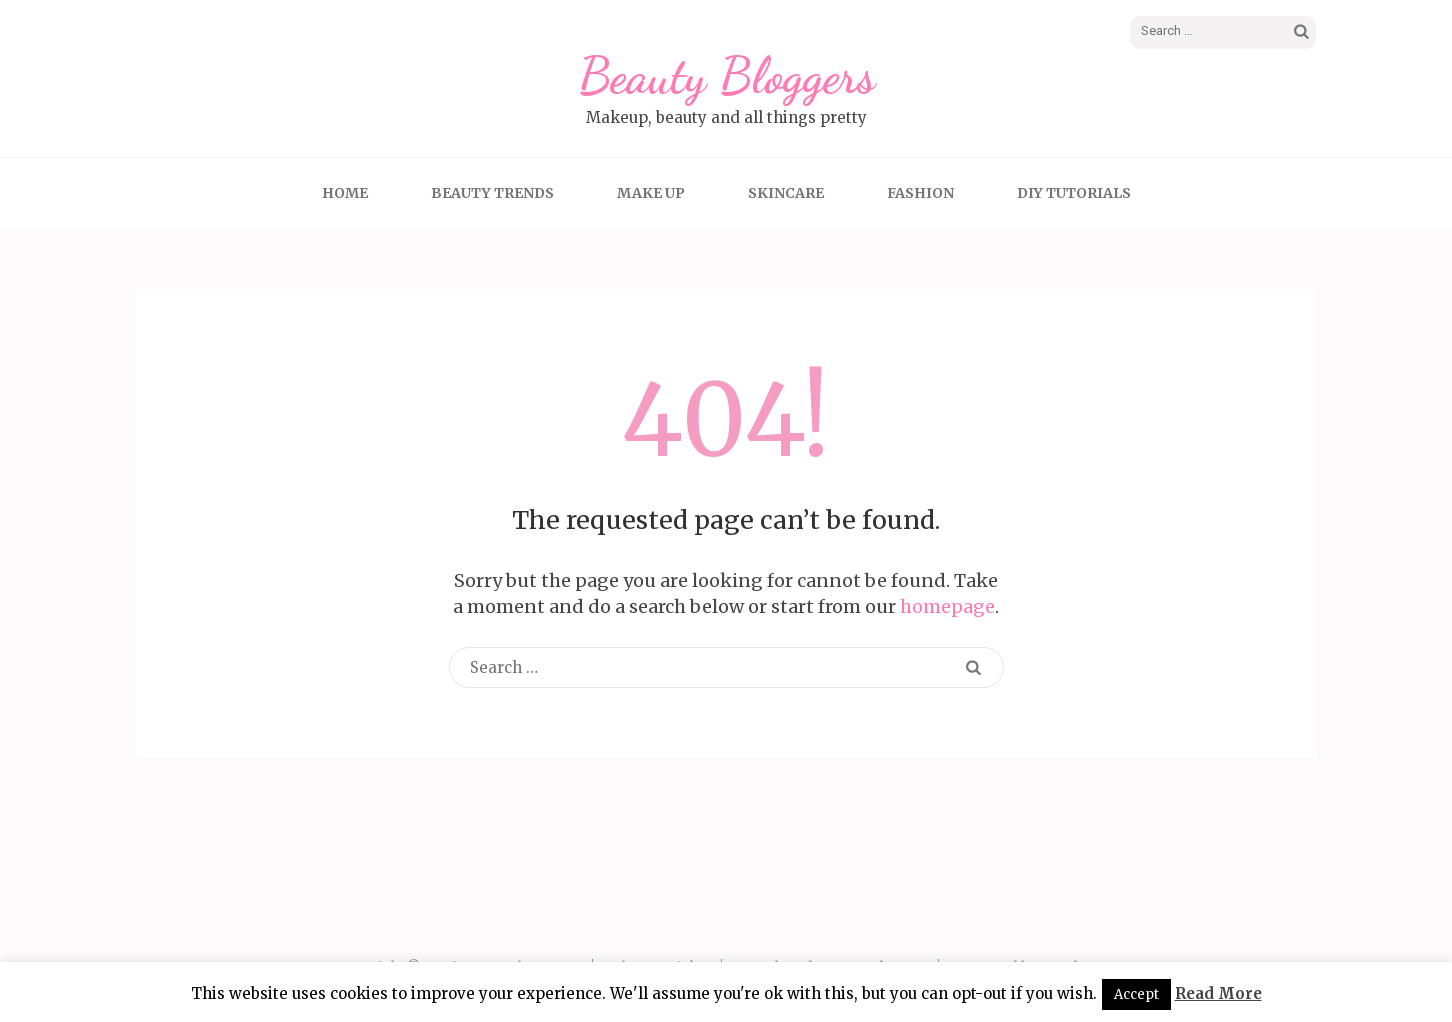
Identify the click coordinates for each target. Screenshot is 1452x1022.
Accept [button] (1136, 994)
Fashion (920, 193)
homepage (947, 606)
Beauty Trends (492, 193)
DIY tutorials (1074, 193)
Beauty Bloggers (726, 76)
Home (345, 193)
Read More (1218, 993)
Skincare (786, 193)
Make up (651, 193)
